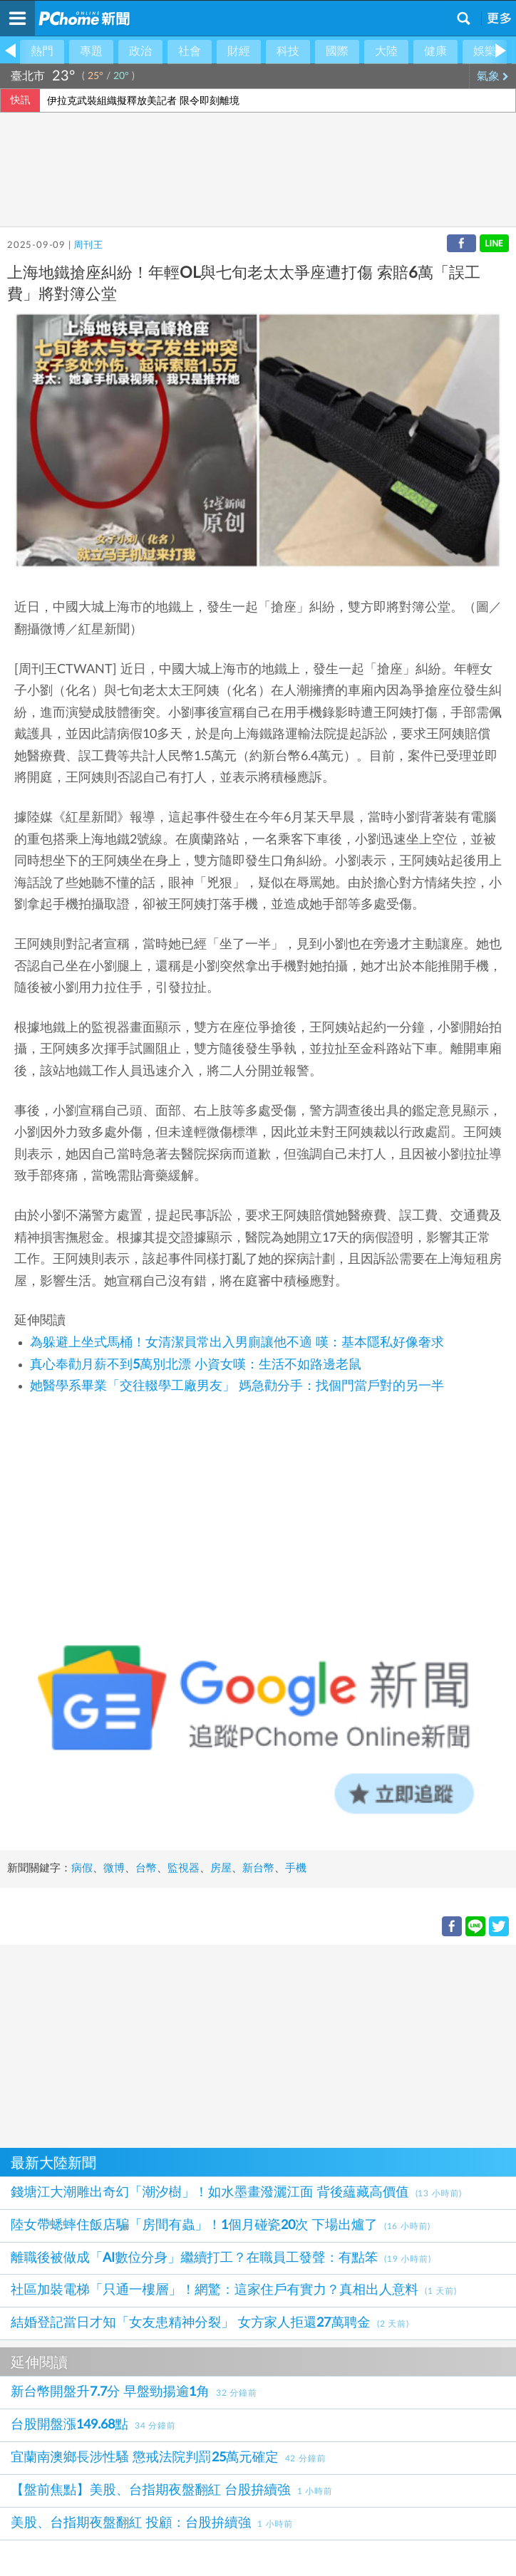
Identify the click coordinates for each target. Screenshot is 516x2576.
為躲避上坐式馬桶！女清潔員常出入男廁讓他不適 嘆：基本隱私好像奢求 (237, 1342)
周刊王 (88, 245)
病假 (82, 1868)
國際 (337, 51)
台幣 (146, 1868)
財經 (238, 51)
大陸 (386, 51)
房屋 (221, 1868)
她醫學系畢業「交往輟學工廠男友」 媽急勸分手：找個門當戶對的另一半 (237, 1386)
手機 (295, 1868)
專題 (91, 51)
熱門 (42, 51)
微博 (114, 1868)
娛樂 (484, 51)
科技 (288, 51)
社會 (189, 51)
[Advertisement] (258, 2044)
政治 (140, 51)
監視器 (183, 1868)
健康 (435, 51)
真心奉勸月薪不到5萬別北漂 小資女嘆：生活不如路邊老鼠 (195, 1365)
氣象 (493, 76)
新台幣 (258, 1868)
